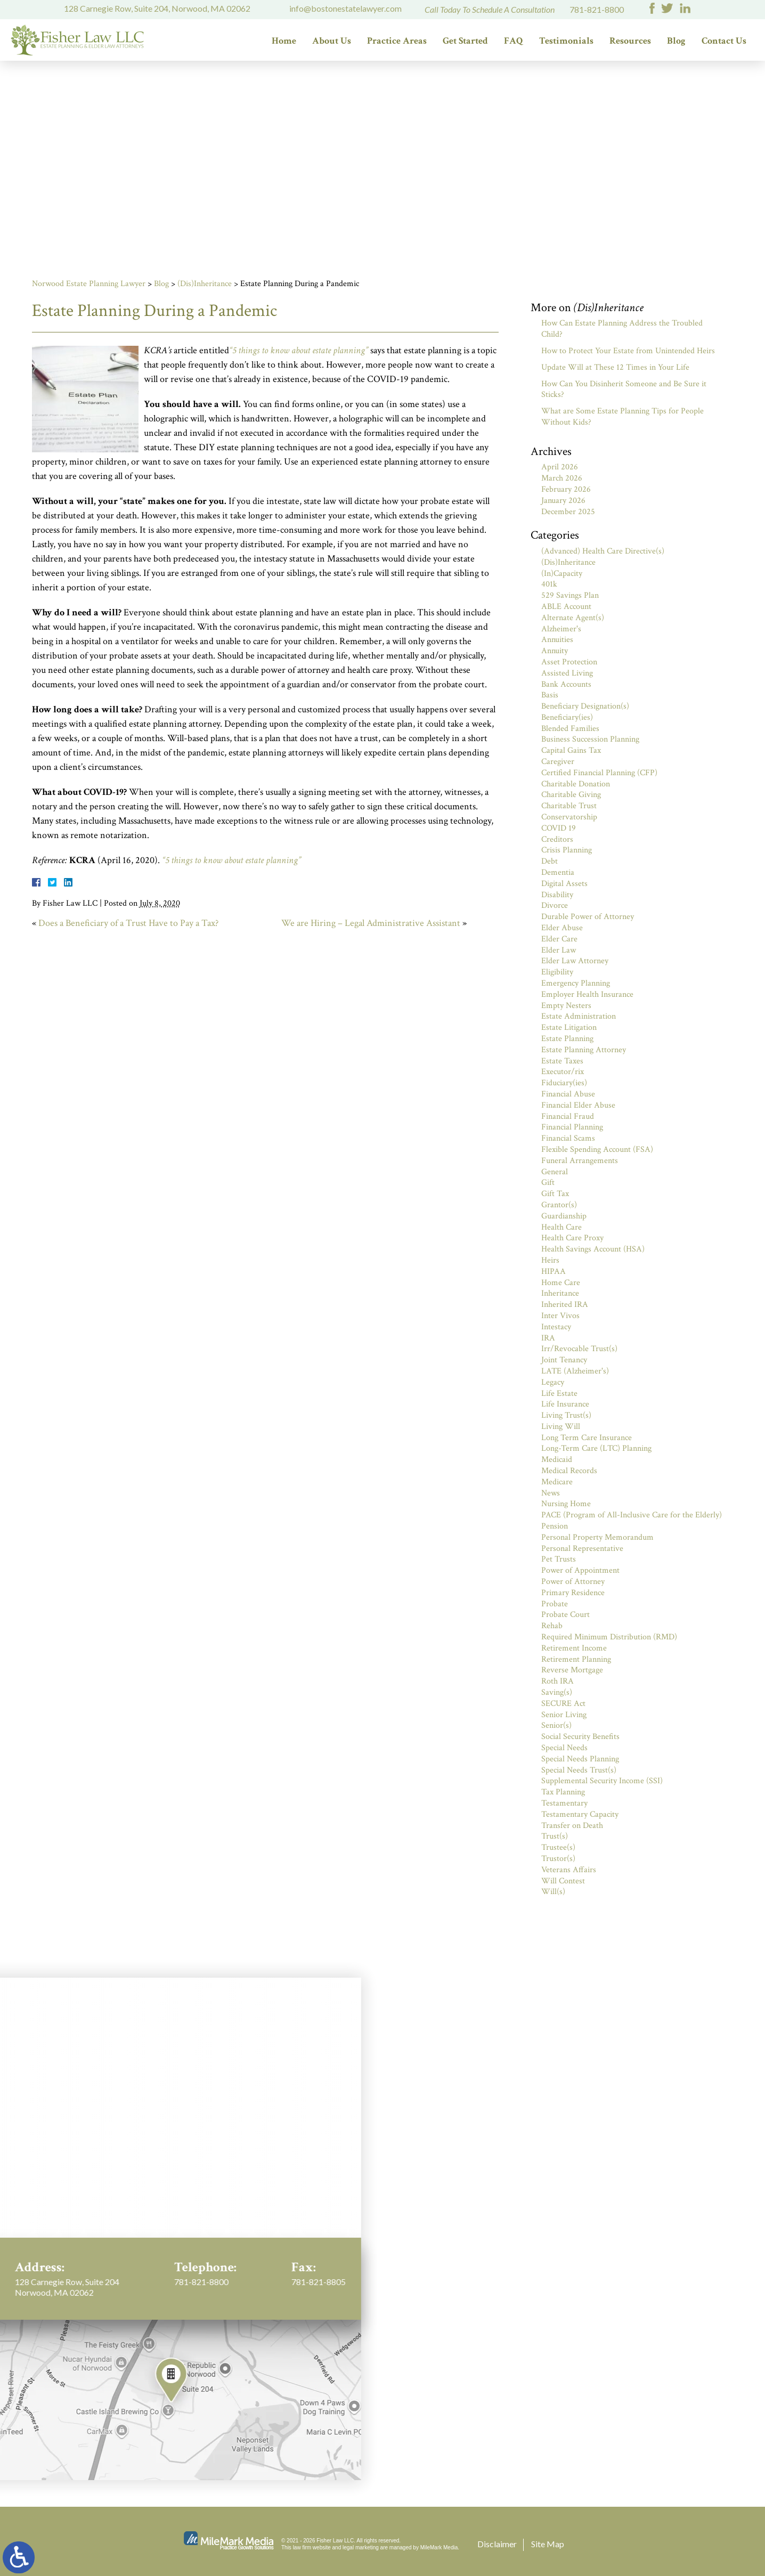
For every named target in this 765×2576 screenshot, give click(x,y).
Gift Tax (555, 1193)
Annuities (557, 639)
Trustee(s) (558, 1847)
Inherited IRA (564, 1304)
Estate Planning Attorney (583, 1049)
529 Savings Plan (570, 595)
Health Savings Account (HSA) (593, 1249)
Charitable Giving (571, 794)
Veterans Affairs (568, 1869)
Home (284, 41)
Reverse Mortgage (572, 1670)
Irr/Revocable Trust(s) (579, 1348)
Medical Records (569, 1470)
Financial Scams (568, 1138)
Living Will (560, 1426)
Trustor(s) (558, 1858)
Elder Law (558, 950)
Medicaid (556, 1459)
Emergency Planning (575, 983)
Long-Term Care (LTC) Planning (596, 1448)
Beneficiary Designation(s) (585, 706)
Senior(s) (556, 1725)
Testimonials (566, 41)
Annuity (554, 650)
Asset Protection (569, 662)
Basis (549, 695)
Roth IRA (557, 1681)
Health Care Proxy (572, 1238)
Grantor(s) (559, 1204)
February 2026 (566, 489)
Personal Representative (582, 1548)
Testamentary (564, 1803)
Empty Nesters (566, 1005)
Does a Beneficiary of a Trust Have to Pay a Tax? (128, 923)
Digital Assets (564, 883)
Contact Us (724, 41)
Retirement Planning (576, 1659)
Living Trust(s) (566, 1415)
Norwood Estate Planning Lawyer (88, 283)
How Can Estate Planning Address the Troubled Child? (622, 329)
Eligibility (557, 972)
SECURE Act (563, 1703)
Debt (549, 861)
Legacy (552, 1382)
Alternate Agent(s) (572, 617)
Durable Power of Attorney (587, 916)
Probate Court (565, 1614)
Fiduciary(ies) (564, 1082)
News (550, 1493)
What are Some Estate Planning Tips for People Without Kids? (622, 416)
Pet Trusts (558, 1559)
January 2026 (563, 500)
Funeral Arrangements (579, 1160)
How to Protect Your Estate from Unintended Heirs (628, 350)
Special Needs (564, 1747)
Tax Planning (563, 1792)
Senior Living (564, 1714)
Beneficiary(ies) (567, 717)
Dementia (557, 872)
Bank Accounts (566, 684)
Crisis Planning (566, 850)
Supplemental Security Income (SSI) (602, 1780)
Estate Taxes (562, 1061)
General (554, 1171)
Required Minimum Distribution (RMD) (609, 1637)
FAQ (513, 41)
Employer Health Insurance (587, 994)
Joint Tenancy (564, 1360)
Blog (676, 41)
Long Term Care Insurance (586, 1437)
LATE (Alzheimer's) (575, 1371)
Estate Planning (567, 1038)
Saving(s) (556, 1692)
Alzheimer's (561, 629)
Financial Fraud (567, 1116)
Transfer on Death (572, 1825)
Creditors (557, 839)
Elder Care (559, 939)
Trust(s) (554, 1836)
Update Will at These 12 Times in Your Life (615, 367)
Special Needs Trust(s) (578, 1770)
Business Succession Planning (590, 739)
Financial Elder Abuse (578, 1105)
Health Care (561, 1227)
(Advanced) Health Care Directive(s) (602, 551)
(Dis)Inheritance (204, 283)
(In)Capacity (561, 573)
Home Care (560, 1282)
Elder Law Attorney (574, 960)
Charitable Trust (569, 805)
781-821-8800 (596, 9)
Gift (548, 1182)
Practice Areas (397, 41)
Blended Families (570, 728)
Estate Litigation (569, 1027)
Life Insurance (565, 1404)
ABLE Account (566, 606)
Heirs (550, 1260)
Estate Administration (578, 1016)
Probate (554, 1604)
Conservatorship (569, 817)
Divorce (554, 905)
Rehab (552, 1625)
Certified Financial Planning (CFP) (599, 772)
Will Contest (563, 1881)
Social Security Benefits (580, 1736)
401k (549, 584)
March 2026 (561, 478)
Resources (630, 41)
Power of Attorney (573, 1581)
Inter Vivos (560, 1315)
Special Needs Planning (580, 1759)
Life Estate (559, 1393)
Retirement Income (574, 1648)
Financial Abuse (568, 1094)
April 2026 (559, 467)
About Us (331, 41)
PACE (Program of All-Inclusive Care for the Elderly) (631, 1515)
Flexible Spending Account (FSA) (597, 1149)
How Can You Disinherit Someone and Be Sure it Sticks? (623, 389)
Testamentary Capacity (579, 1814)
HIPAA (553, 1271)
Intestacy (556, 1326)
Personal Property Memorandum (597, 1537)
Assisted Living (567, 673)
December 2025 (568, 511)
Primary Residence (573, 1592)
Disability (557, 894)
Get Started (465, 41)
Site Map (547, 2544)
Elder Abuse (562, 927)
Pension (554, 1526)
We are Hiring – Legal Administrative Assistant (370, 923)
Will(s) (553, 1891)
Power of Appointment (580, 1570)
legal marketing (361, 2547)
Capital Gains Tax (571, 750)
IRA (548, 1338)
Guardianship (564, 1216)
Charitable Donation (575, 784)
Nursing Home (566, 1503)
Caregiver (557, 761)
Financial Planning (572, 1127)
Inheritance (560, 1293)
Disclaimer (497, 2544)
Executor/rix (562, 1071)
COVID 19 (558, 828)
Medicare (557, 1482)
